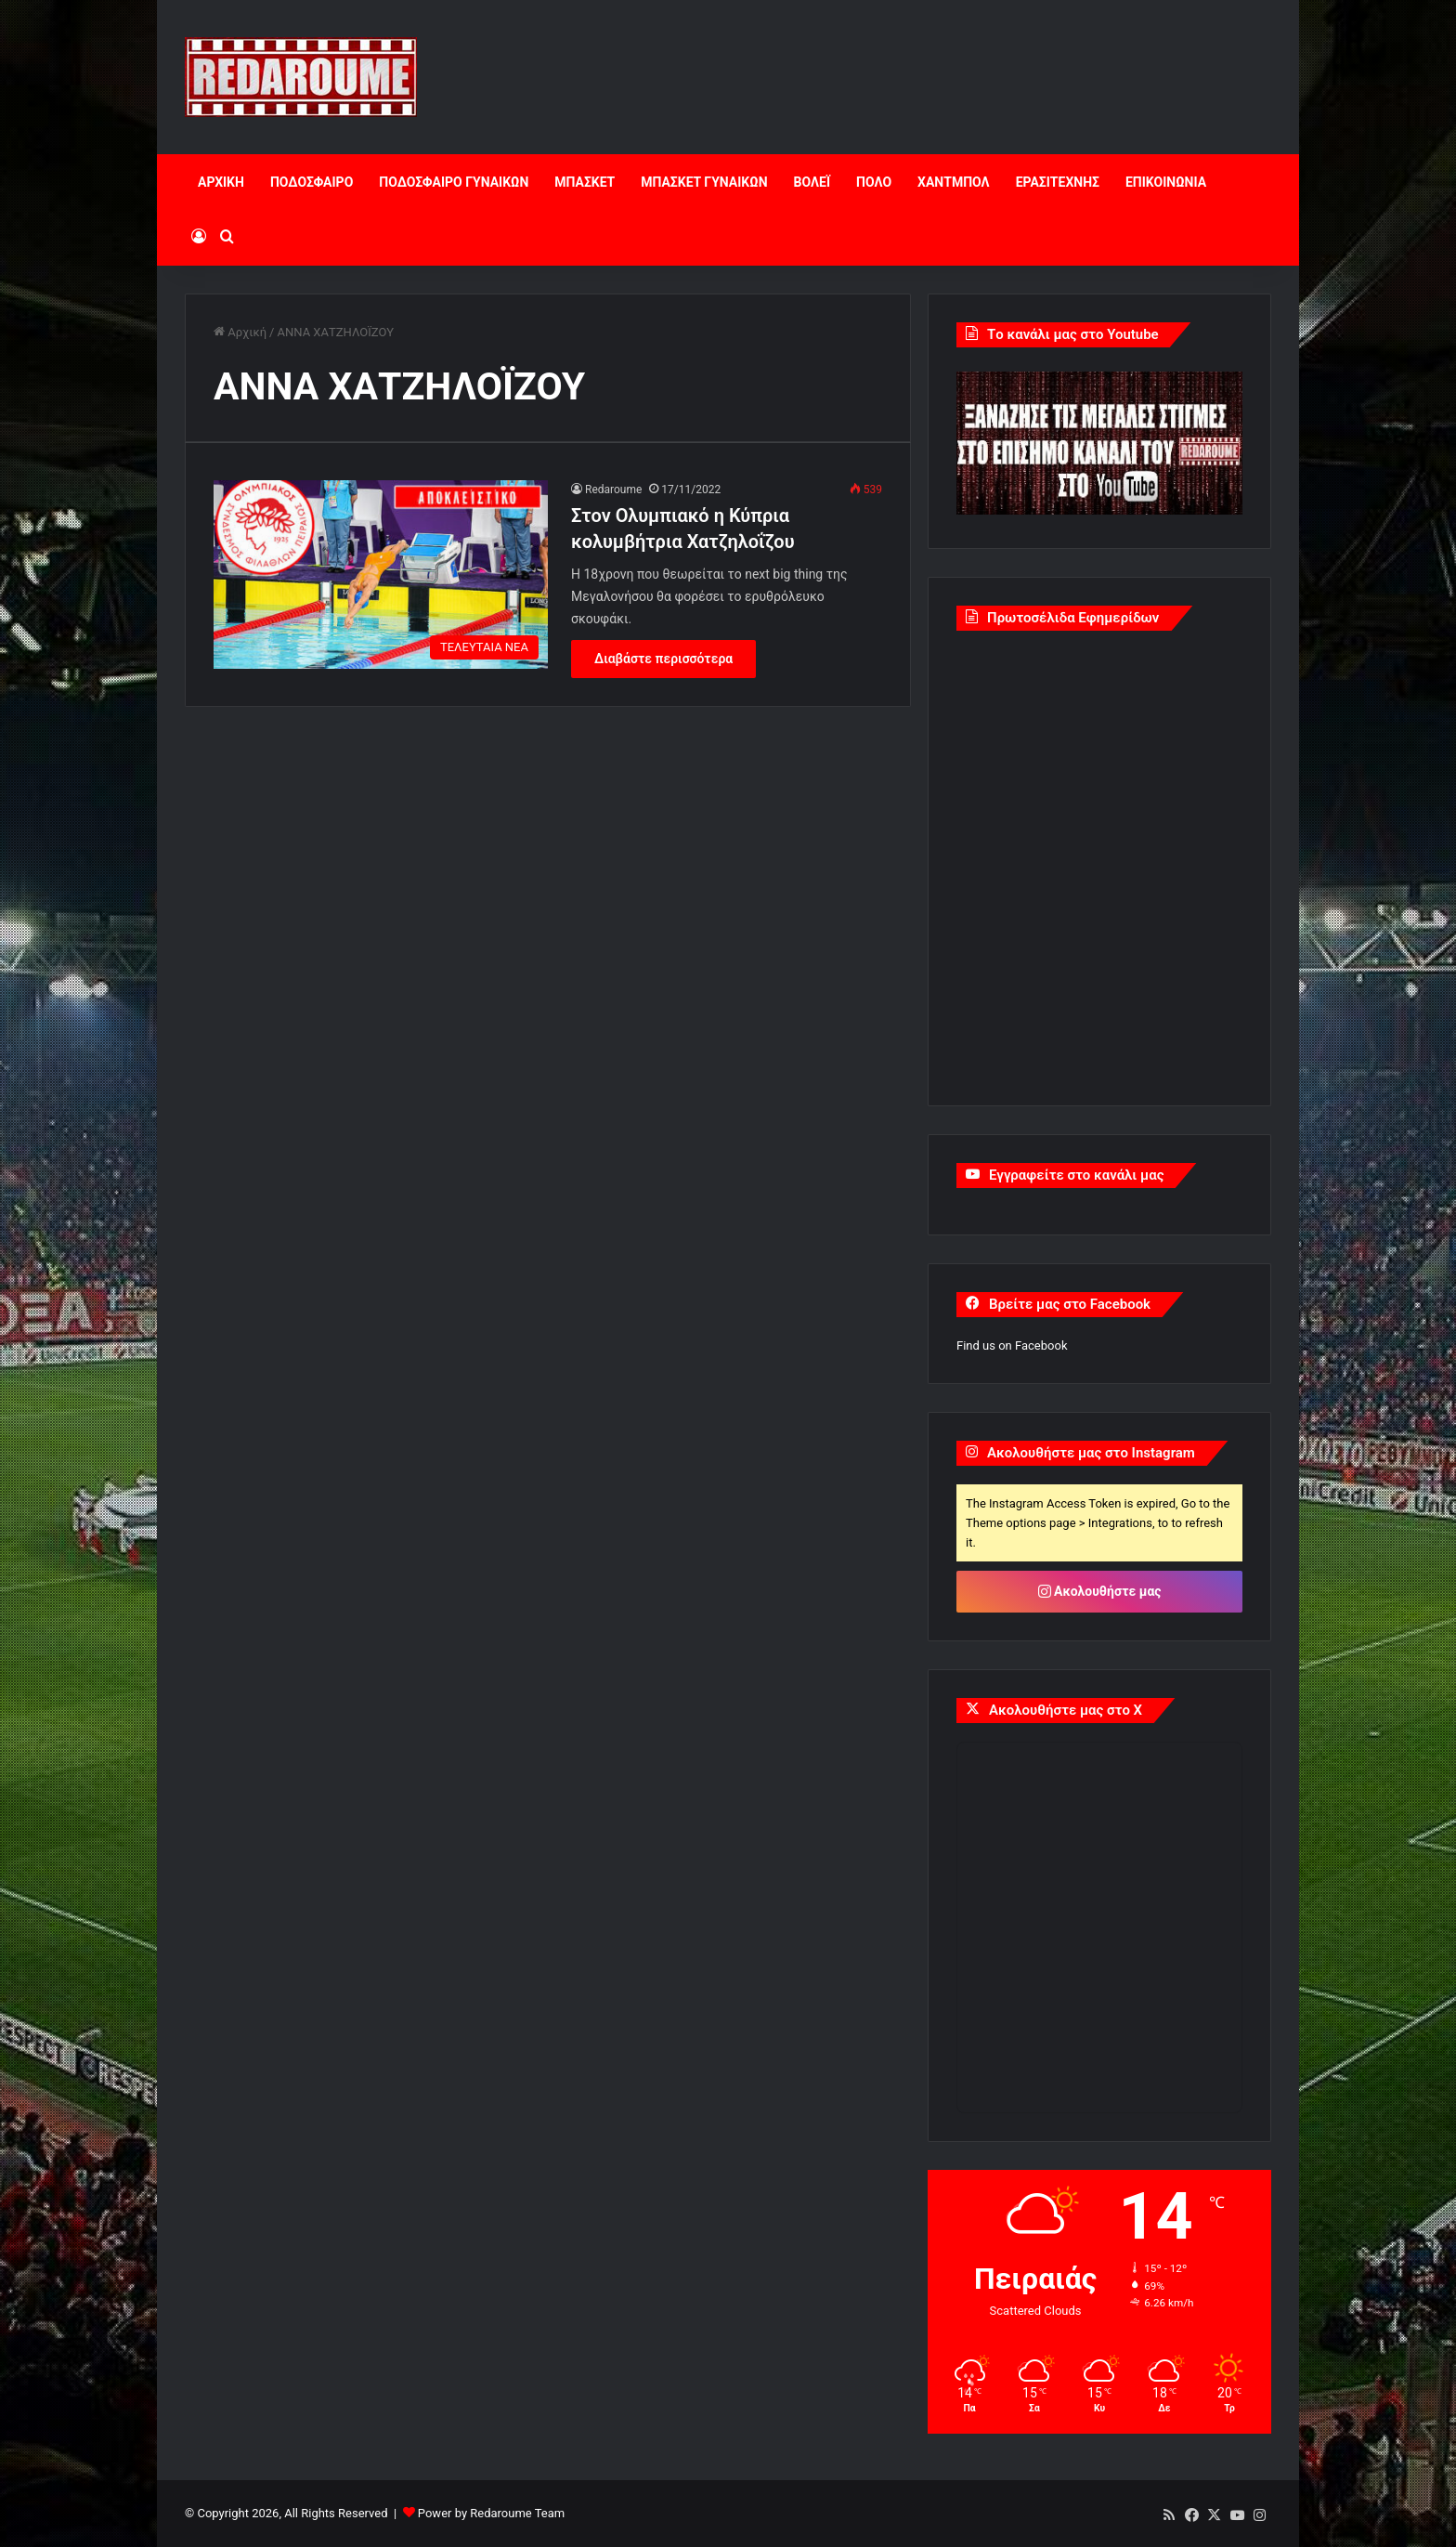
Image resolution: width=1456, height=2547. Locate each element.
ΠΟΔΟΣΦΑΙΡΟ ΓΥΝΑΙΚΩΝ (453, 182)
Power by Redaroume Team (491, 2513)
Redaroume (613, 489)
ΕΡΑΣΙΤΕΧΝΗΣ (1057, 182)
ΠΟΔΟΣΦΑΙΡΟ (311, 182)
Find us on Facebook (1011, 1345)
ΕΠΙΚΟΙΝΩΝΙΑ (1165, 182)
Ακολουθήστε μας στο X (1065, 1710)
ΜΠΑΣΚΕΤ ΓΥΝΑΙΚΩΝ (704, 182)
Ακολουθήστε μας (1100, 1591)
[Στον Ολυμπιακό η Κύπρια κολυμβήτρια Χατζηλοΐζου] (381, 574)
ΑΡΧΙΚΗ (221, 182)
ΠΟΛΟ (873, 182)
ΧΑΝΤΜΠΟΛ (953, 182)
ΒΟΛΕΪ (812, 182)
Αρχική (240, 332)
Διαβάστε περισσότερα (663, 658)
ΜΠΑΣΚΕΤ (584, 182)
